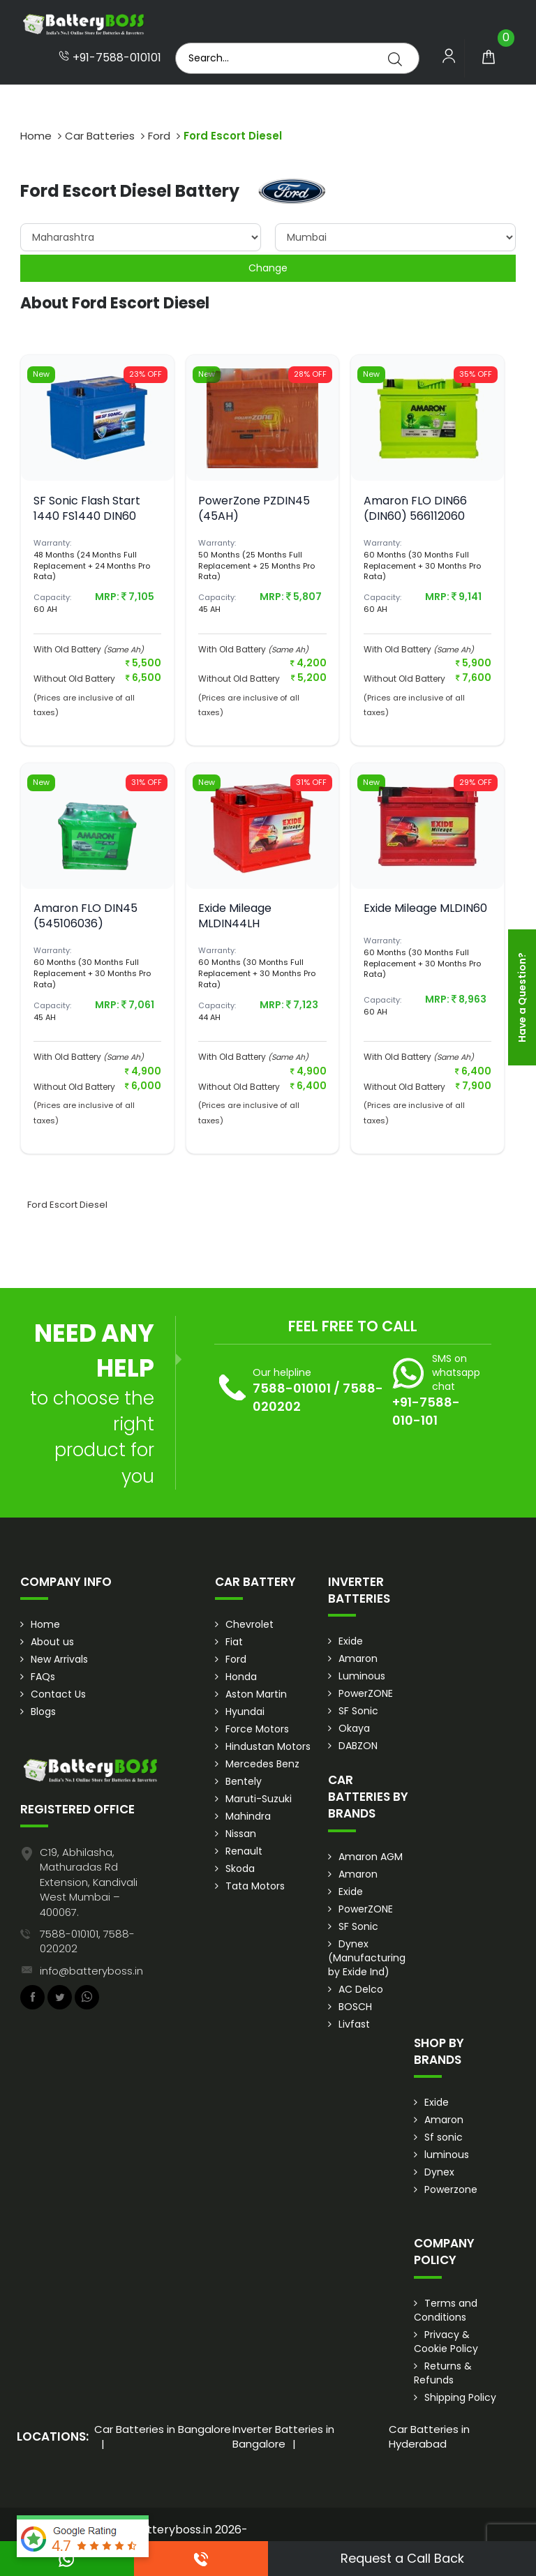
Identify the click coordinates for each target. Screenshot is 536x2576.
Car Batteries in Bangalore (162, 2429)
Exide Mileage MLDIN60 (425, 908)
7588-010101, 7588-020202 (87, 1941)
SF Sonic (358, 1711)
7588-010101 (292, 1388)
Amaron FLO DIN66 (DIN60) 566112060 (415, 508)
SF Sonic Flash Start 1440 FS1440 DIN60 (87, 508)
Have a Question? (522, 997)
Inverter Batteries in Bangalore (283, 2436)
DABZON (358, 1746)
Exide (350, 1641)
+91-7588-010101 (110, 58)
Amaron (358, 1658)
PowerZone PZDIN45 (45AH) (254, 508)
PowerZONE (365, 1693)
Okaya (354, 1728)
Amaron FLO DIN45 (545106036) (85, 915)
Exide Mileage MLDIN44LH (234, 915)
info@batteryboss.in (91, 1970)
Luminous (361, 1676)
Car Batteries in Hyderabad (429, 2436)
